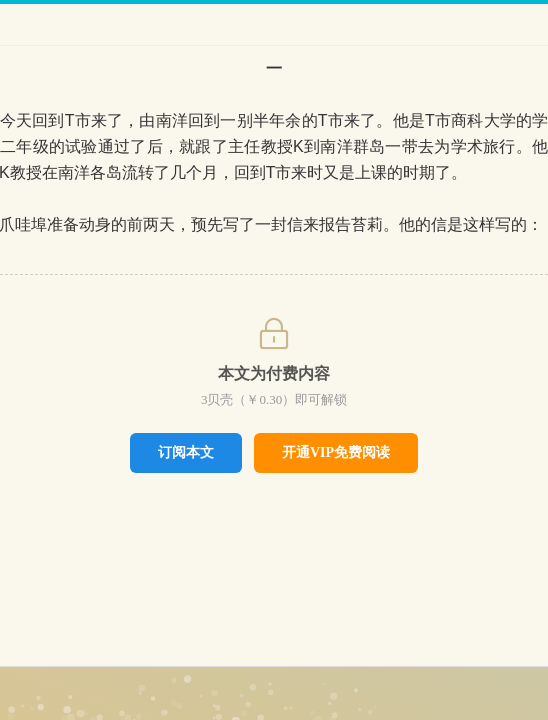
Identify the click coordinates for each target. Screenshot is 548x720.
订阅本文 (186, 452)
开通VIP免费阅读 (336, 452)
